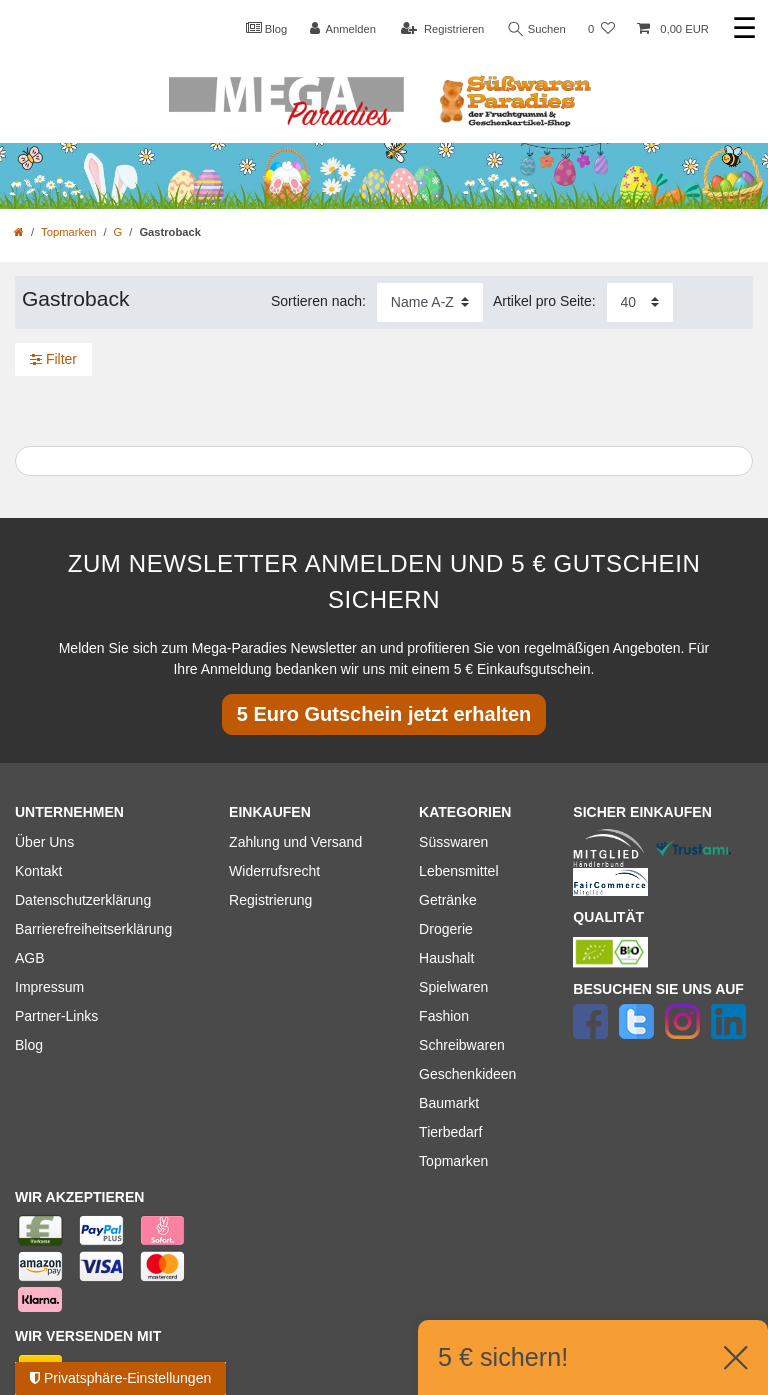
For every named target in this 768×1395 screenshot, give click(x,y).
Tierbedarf (450, 1132)
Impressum (49, 987)
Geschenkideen (467, 1074)
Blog (266, 28)
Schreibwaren (462, 1045)
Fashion (444, 1016)
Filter (53, 359)
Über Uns (44, 842)
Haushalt (446, 958)
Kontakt (38, 871)
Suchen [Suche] (537, 29)
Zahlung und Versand (295, 842)
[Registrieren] (442, 29)
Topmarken (68, 232)
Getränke (448, 900)
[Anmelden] (342, 29)
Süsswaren (453, 842)
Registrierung (270, 900)
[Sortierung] (430, 302)
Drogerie (446, 929)
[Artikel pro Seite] (640, 302)
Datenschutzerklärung (83, 900)
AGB (30, 958)
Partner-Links (56, 1016)
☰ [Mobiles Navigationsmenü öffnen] (744, 28)
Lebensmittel (458, 871)
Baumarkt (449, 1103)
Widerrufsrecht (274, 871)
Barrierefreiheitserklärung (93, 929)
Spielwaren (453, 987)
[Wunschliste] (601, 29)
